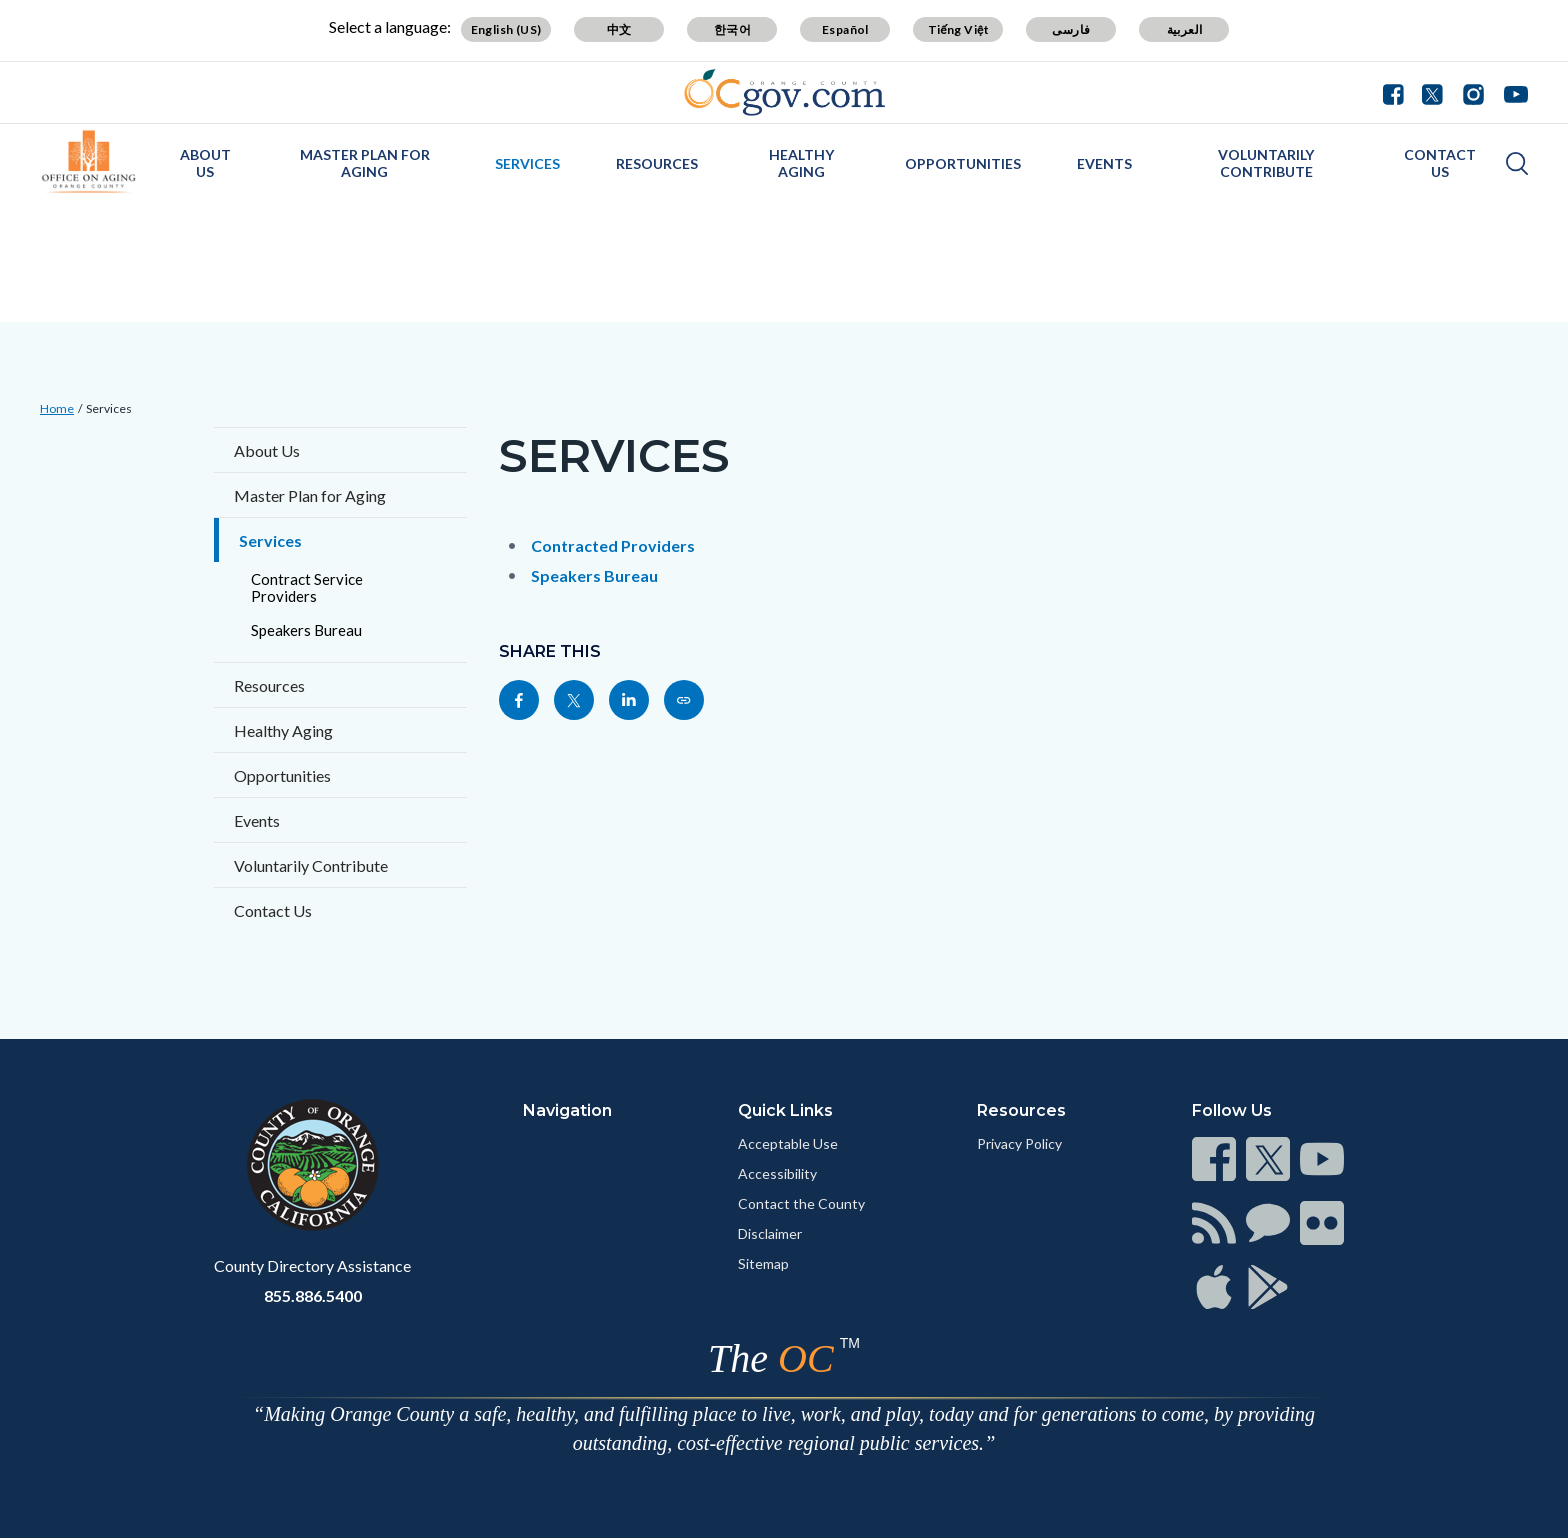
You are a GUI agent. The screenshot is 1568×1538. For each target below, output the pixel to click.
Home (57, 408)
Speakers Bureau (306, 630)
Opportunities (963, 163)
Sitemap (763, 1263)
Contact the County (801, 1203)
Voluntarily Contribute (1266, 163)
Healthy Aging (801, 163)
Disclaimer (770, 1233)
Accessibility (777, 1173)
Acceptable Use (788, 1143)
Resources (657, 163)
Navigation (567, 1110)
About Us (205, 163)
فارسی (1071, 29)
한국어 (732, 29)
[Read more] (784, 92)
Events (1104, 163)
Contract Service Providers (307, 587)
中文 (619, 29)
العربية (1185, 29)
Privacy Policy (1019, 1143)
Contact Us (1440, 163)
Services (527, 163)
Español (845, 29)
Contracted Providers (613, 545)
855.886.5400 (313, 1295)
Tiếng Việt (959, 29)
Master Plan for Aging (365, 163)
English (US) (506, 29)
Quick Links (785, 1110)
